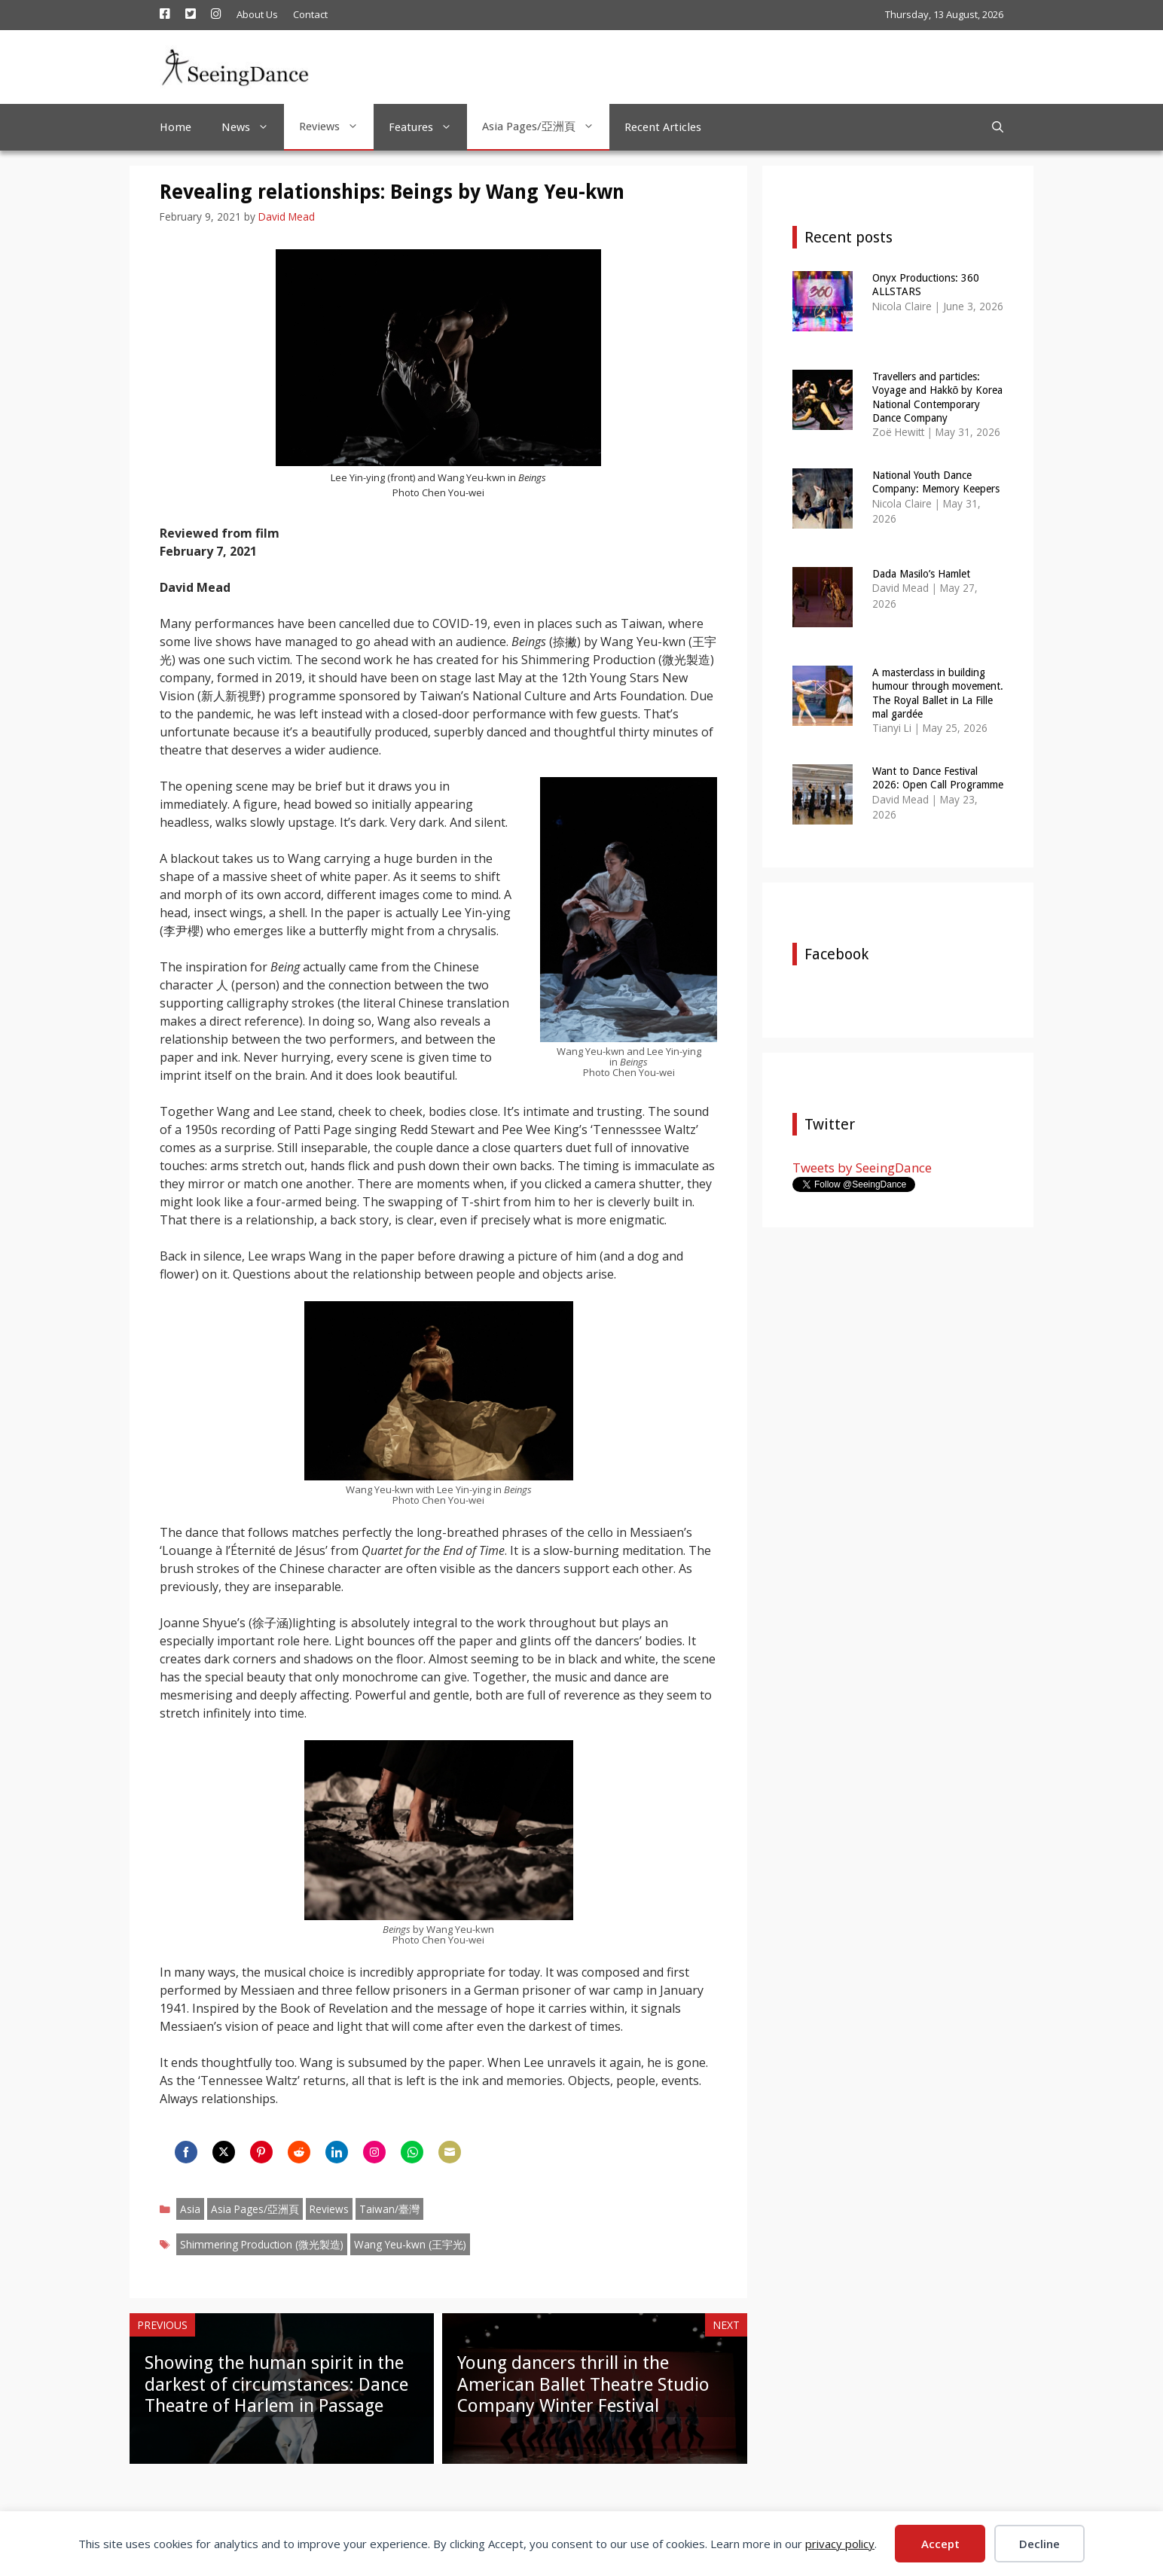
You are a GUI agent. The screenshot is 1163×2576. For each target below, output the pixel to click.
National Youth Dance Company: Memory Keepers (936, 482)
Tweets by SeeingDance (862, 1167)
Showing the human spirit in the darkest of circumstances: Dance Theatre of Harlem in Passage (276, 2384)
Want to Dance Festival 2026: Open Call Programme (937, 778)
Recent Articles (662, 127)
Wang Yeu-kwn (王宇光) (410, 2244)
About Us (257, 14)
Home (175, 127)
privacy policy (840, 2543)
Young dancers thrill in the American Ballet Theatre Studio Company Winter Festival (583, 2384)
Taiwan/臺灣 (389, 2209)
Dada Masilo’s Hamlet (921, 574)
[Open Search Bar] (997, 127)
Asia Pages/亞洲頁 (545, 126)
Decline (1039, 2543)
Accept (940, 2543)
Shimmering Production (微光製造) (261, 2244)
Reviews (336, 126)
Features (428, 127)
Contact (310, 14)
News (252, 127)
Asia (190, 2209)
